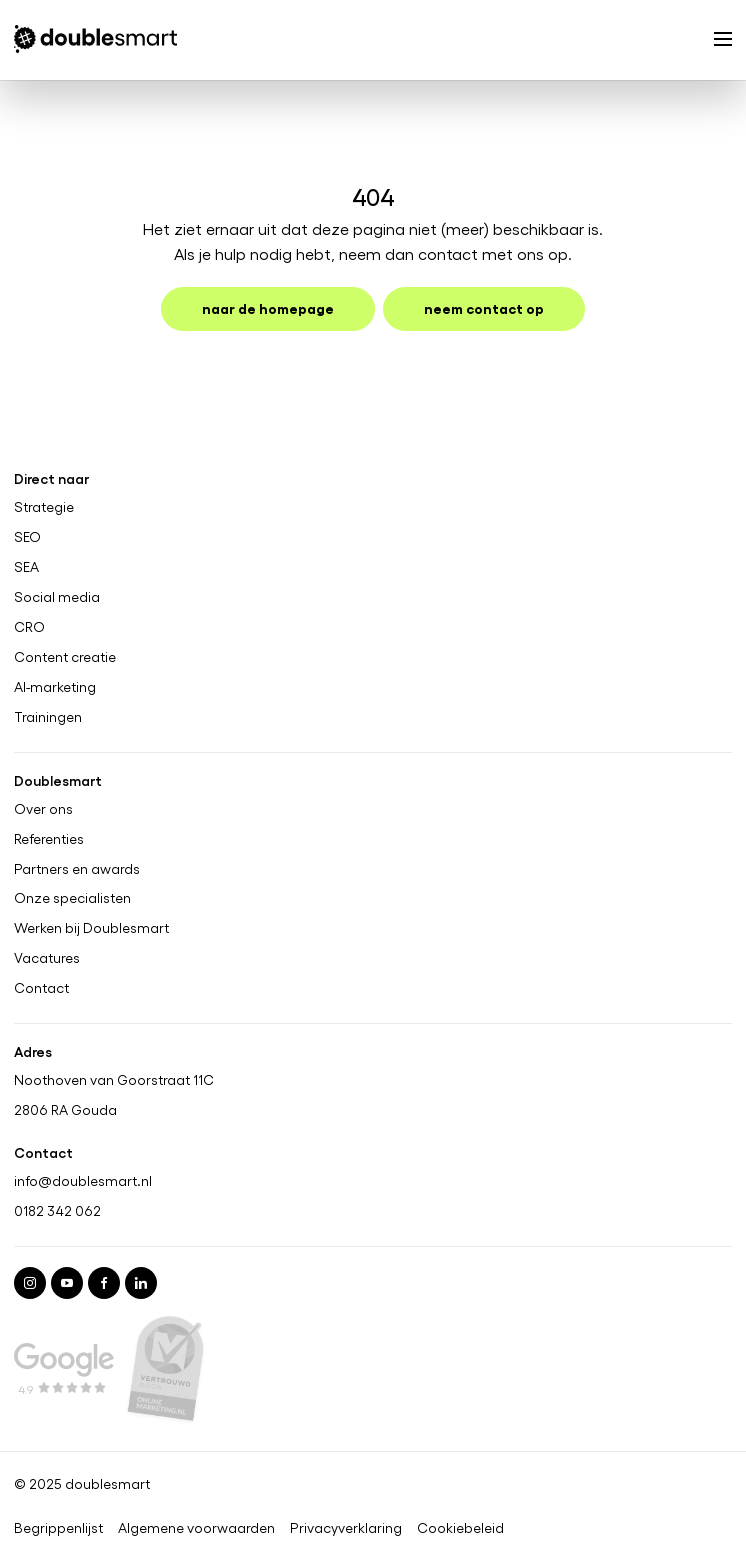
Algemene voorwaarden (196, 1528)
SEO (27, 537)
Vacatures (47, 958)
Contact (41, 988)
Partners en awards (77, 868)
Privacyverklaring (346, 1528)
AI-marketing (55, 686)
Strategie (44, 507)
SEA (26, 567)
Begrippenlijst (58, 1528)
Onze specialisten (72, 898)
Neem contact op (484, 307)
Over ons (43, 808)
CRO (29, 627)
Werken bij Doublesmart (91, 928)
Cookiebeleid (460, 1528)
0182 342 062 (57, 1210)
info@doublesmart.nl (83, 1180)
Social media (57, 597)
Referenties (49, 838)
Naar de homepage (268, 307)
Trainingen (48, 716)
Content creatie (65, 656)
